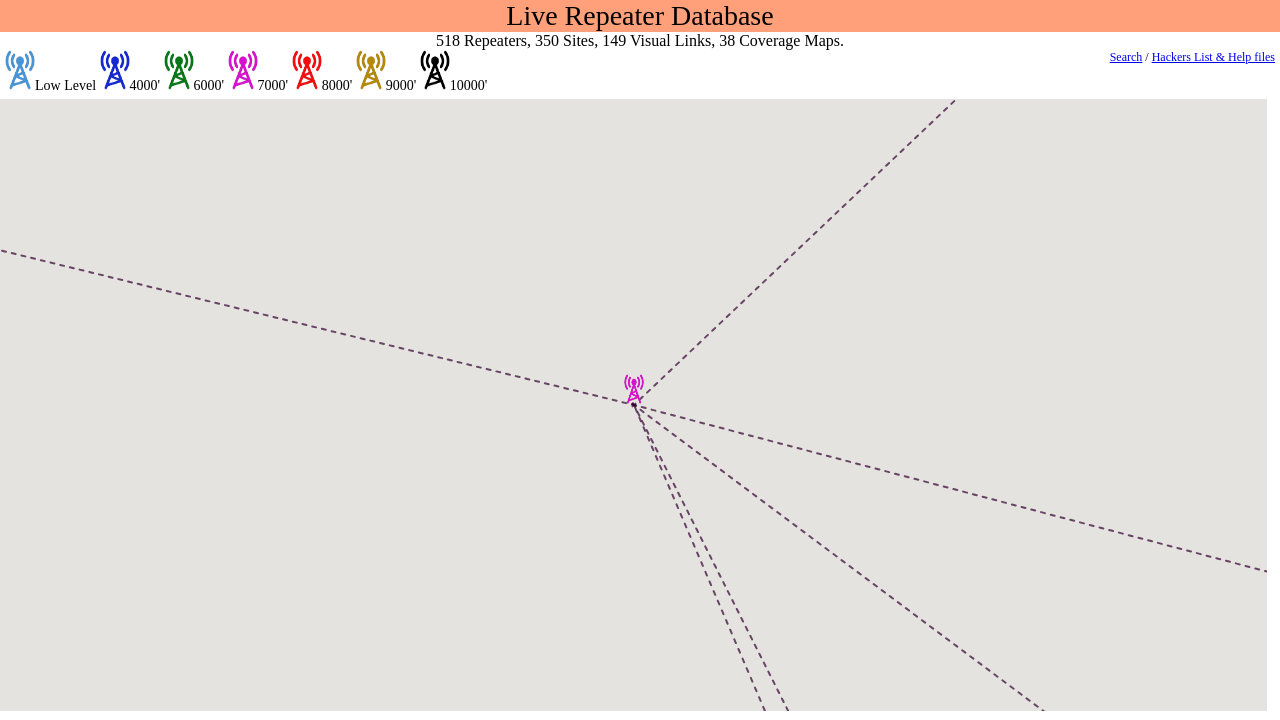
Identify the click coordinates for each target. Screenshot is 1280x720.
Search (1126, 57)
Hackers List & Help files (1213, 57)
